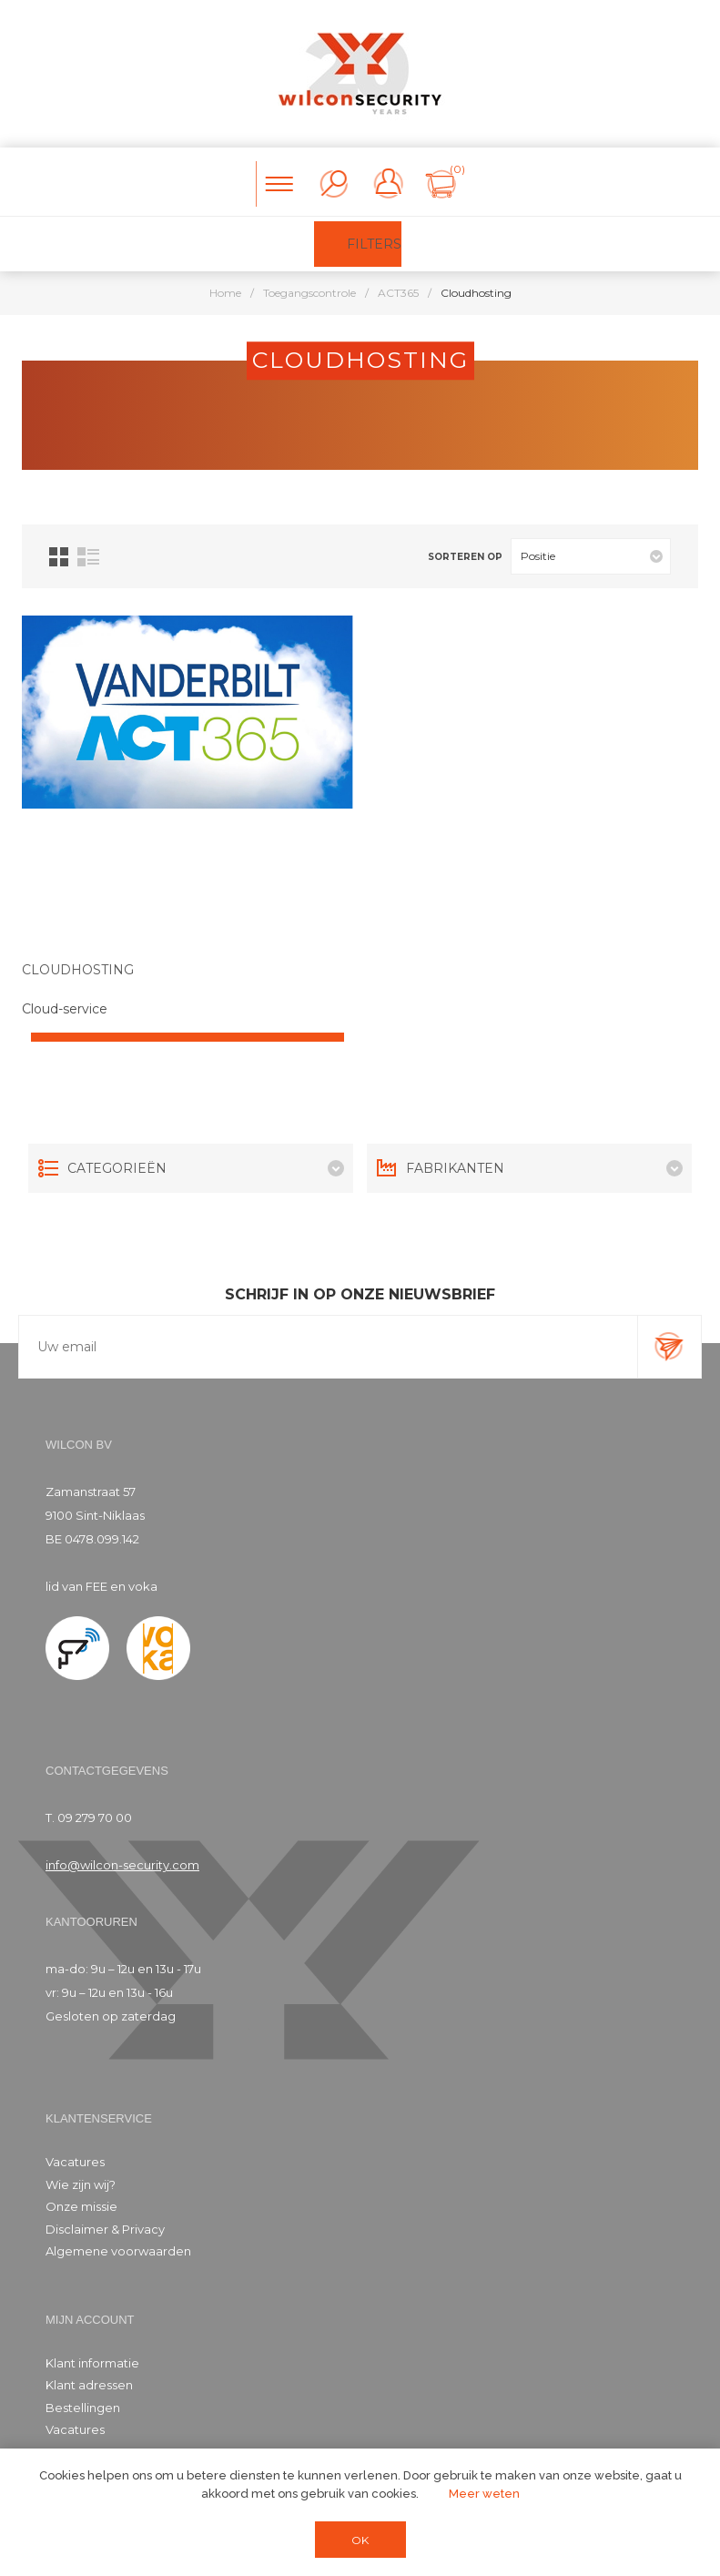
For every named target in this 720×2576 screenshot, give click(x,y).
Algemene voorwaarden (118, 2251)
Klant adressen (89, 2384)
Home (225, 293)
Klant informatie (92, 2363)
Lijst (88, 556)
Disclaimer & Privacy (105, 2229)
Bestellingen (83, 2407)
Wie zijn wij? (81, 2184)
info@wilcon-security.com (122, 1865)
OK (360, 2540)
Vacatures (75, 2161)
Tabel (58, 556)
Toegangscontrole (309, 293)
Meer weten (484, 2493)
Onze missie (81, 2206)
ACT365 (398, 293)
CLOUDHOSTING (78, 970)
